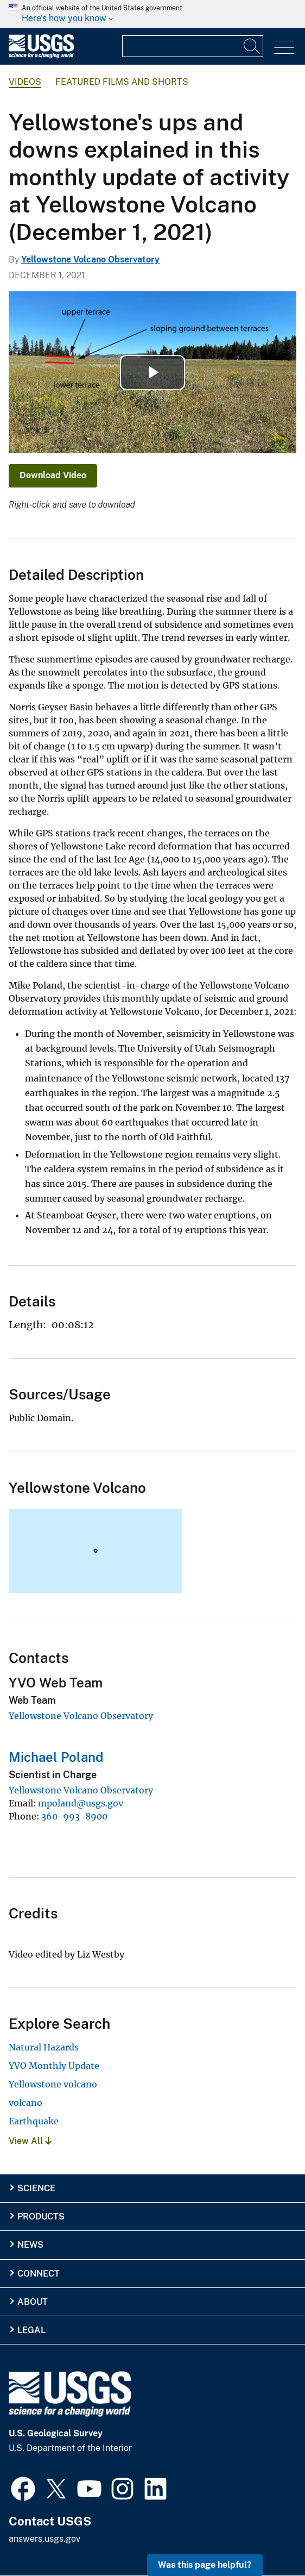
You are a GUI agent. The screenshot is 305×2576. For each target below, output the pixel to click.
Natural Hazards (44, 2047)
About (32, 2302)
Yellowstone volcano (53, 2084)
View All (30, 2141)
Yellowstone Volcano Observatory (90, 259)
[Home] (41, 56)
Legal (31, 2330)
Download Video (53, 475)
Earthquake (34, 2121)
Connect (38, 2273)
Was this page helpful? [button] (205, 2565)
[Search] (252, 46)
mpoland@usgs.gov (80, 1803)
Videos (25, 82)
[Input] (192, 46)
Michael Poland (56, 1757)
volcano (25, 2102)
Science (36, 2188)
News (30, 2245)
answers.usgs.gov (44, 2539)
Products (41, 2216)
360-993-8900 (74, 1816)
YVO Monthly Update (54, 2065)
